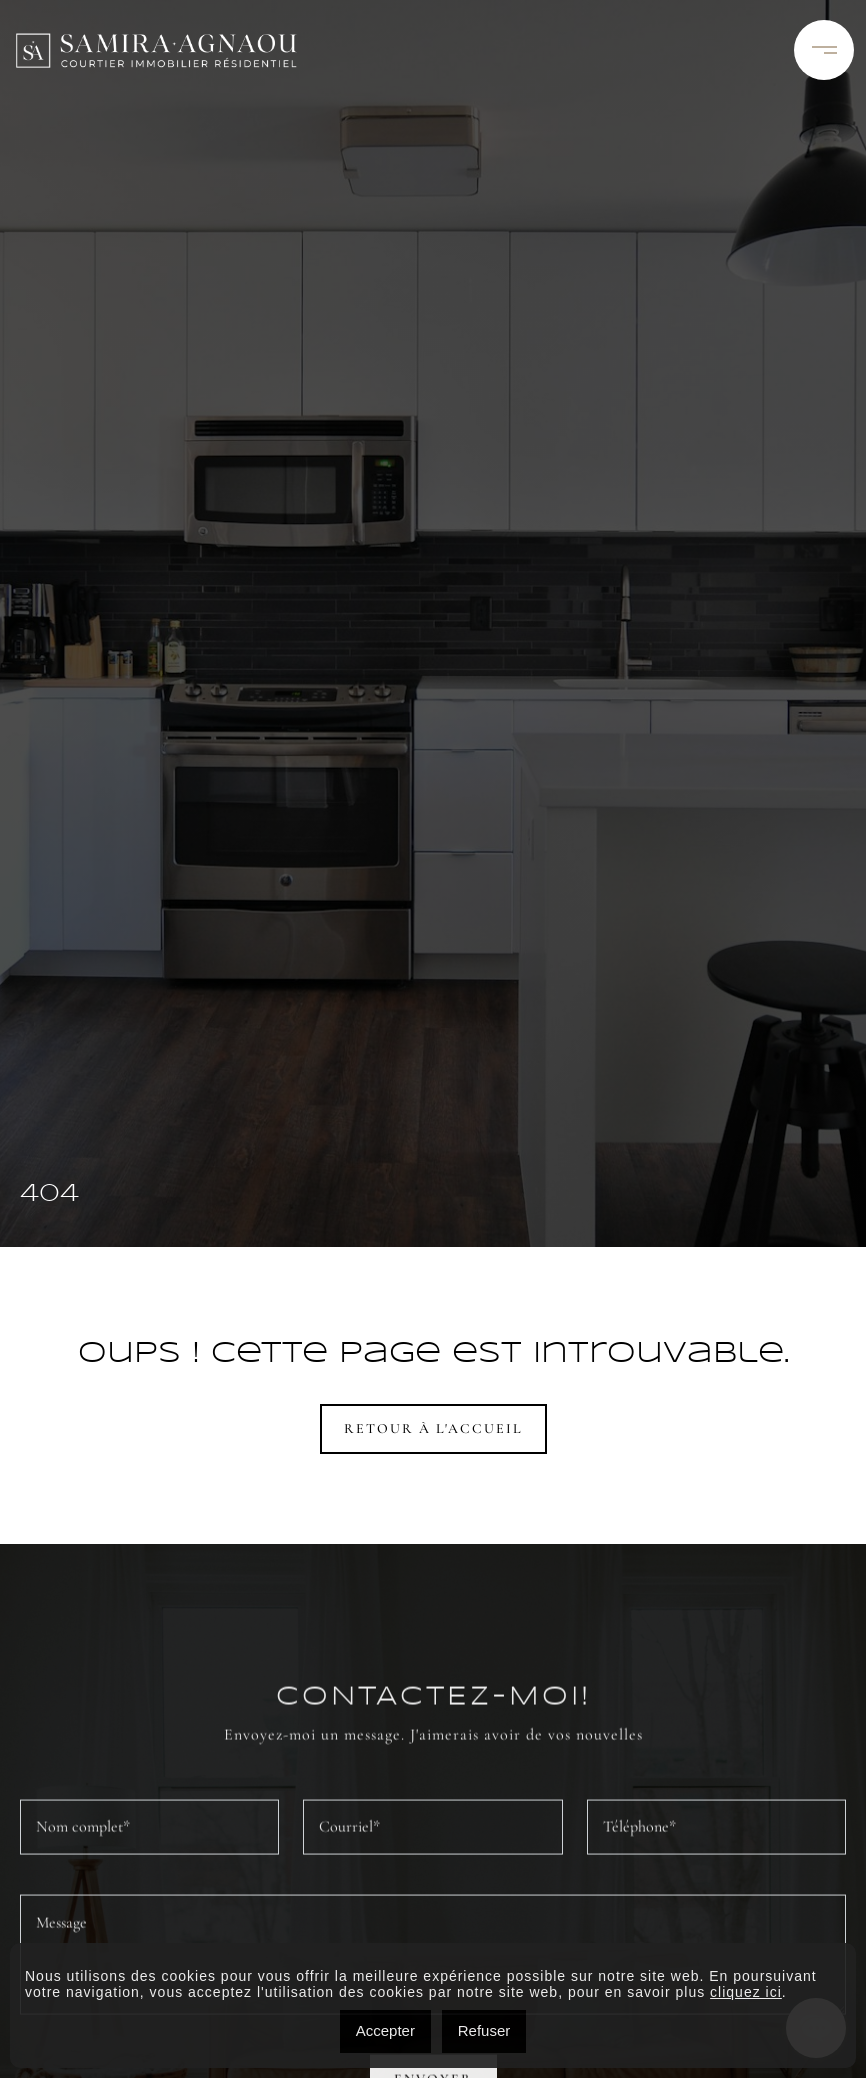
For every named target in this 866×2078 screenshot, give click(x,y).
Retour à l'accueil (433, 1428)
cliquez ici (746, 1992)
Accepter (385, 2030)
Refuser (484, 2030)
